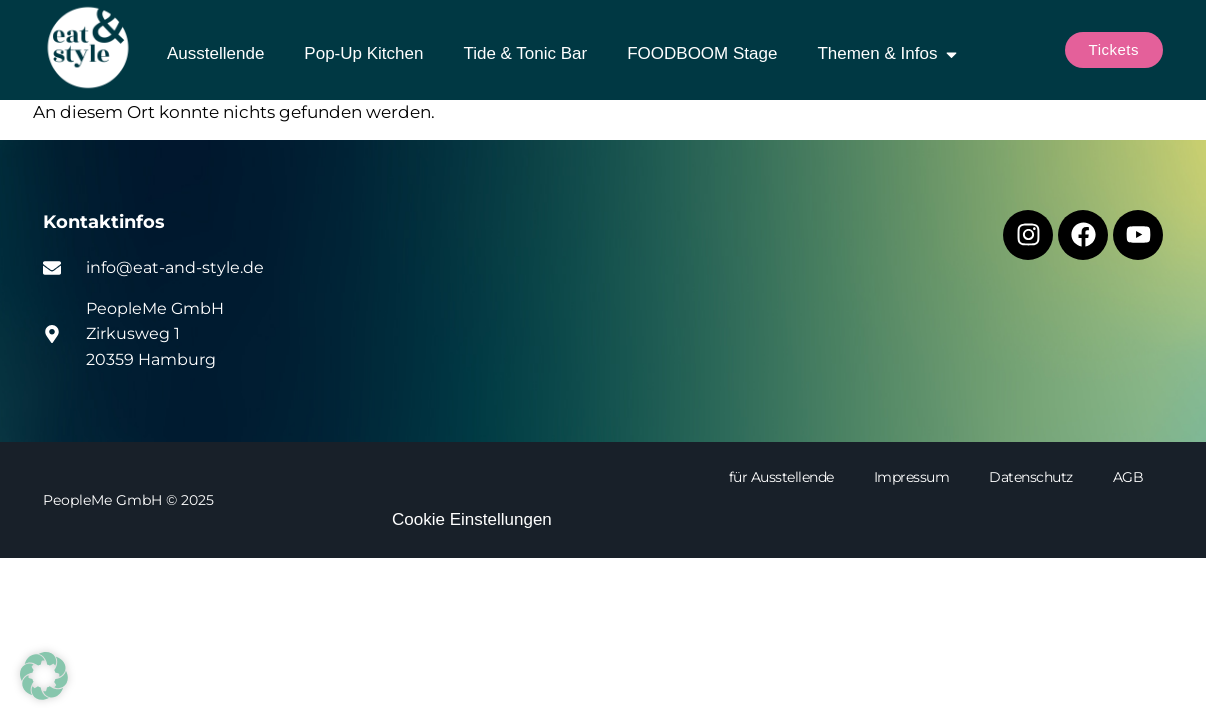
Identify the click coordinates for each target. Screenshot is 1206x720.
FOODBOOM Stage (702, 53)
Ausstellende (215, 53)
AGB (1128, 477)
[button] (44, 676)
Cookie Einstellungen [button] (472, 519)
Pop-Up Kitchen (363, 53)
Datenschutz (1031, 477)
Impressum (912, 477)
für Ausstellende (781, 477)
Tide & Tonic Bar (525, 53)
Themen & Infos (888, 54)
